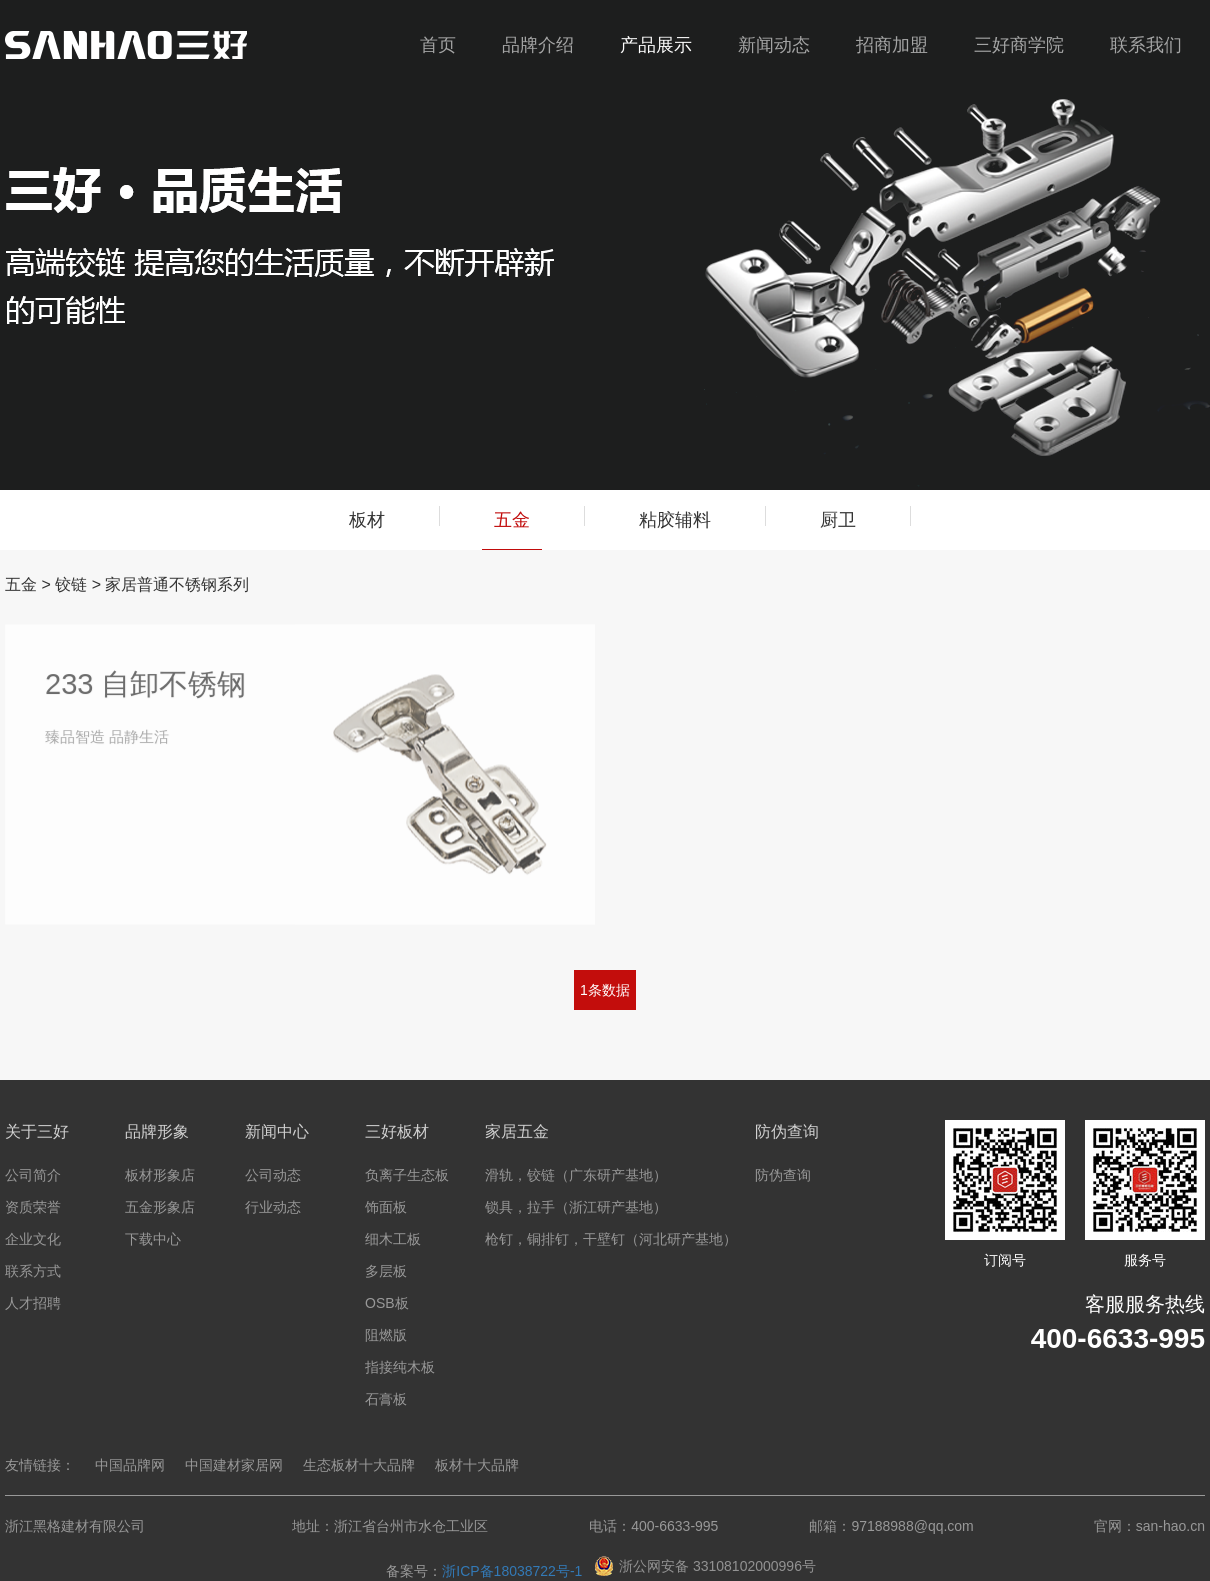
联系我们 (1146, 45)
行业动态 (273, 1207)
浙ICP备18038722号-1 (512, 1571)
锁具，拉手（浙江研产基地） (576, 1207)
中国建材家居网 (234, 1465)
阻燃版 (386, 1335)
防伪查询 (783, 1175)
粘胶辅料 (675, 520)
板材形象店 (160, 1175)
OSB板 (387, 1303)
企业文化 (33, 1239)
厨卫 (838, 520)
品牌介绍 (538, 45)
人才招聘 (33, 1303)
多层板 (386, 1271)
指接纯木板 (400, 1367)
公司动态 (273, 1175)
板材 (367, 520)
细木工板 (393, 1239)
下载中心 (153, 1239)
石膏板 (386, 1399)
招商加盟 (892, 45)
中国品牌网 (130, 1465)
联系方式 (33, 1271)
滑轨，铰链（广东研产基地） (576, 1175)
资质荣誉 (33, 1207)
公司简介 (33, 1175)
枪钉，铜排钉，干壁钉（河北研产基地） (611, 1239)
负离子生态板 (407, 1175)
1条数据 (605, 990)
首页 (438, 45)
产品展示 (656, 45)
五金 (512, 530)
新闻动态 (774, 45)
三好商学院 (1019, 45)
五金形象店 (160, 1207)
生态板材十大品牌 (359, 1465)
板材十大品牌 (477, 1465)
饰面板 (386, 1207)
